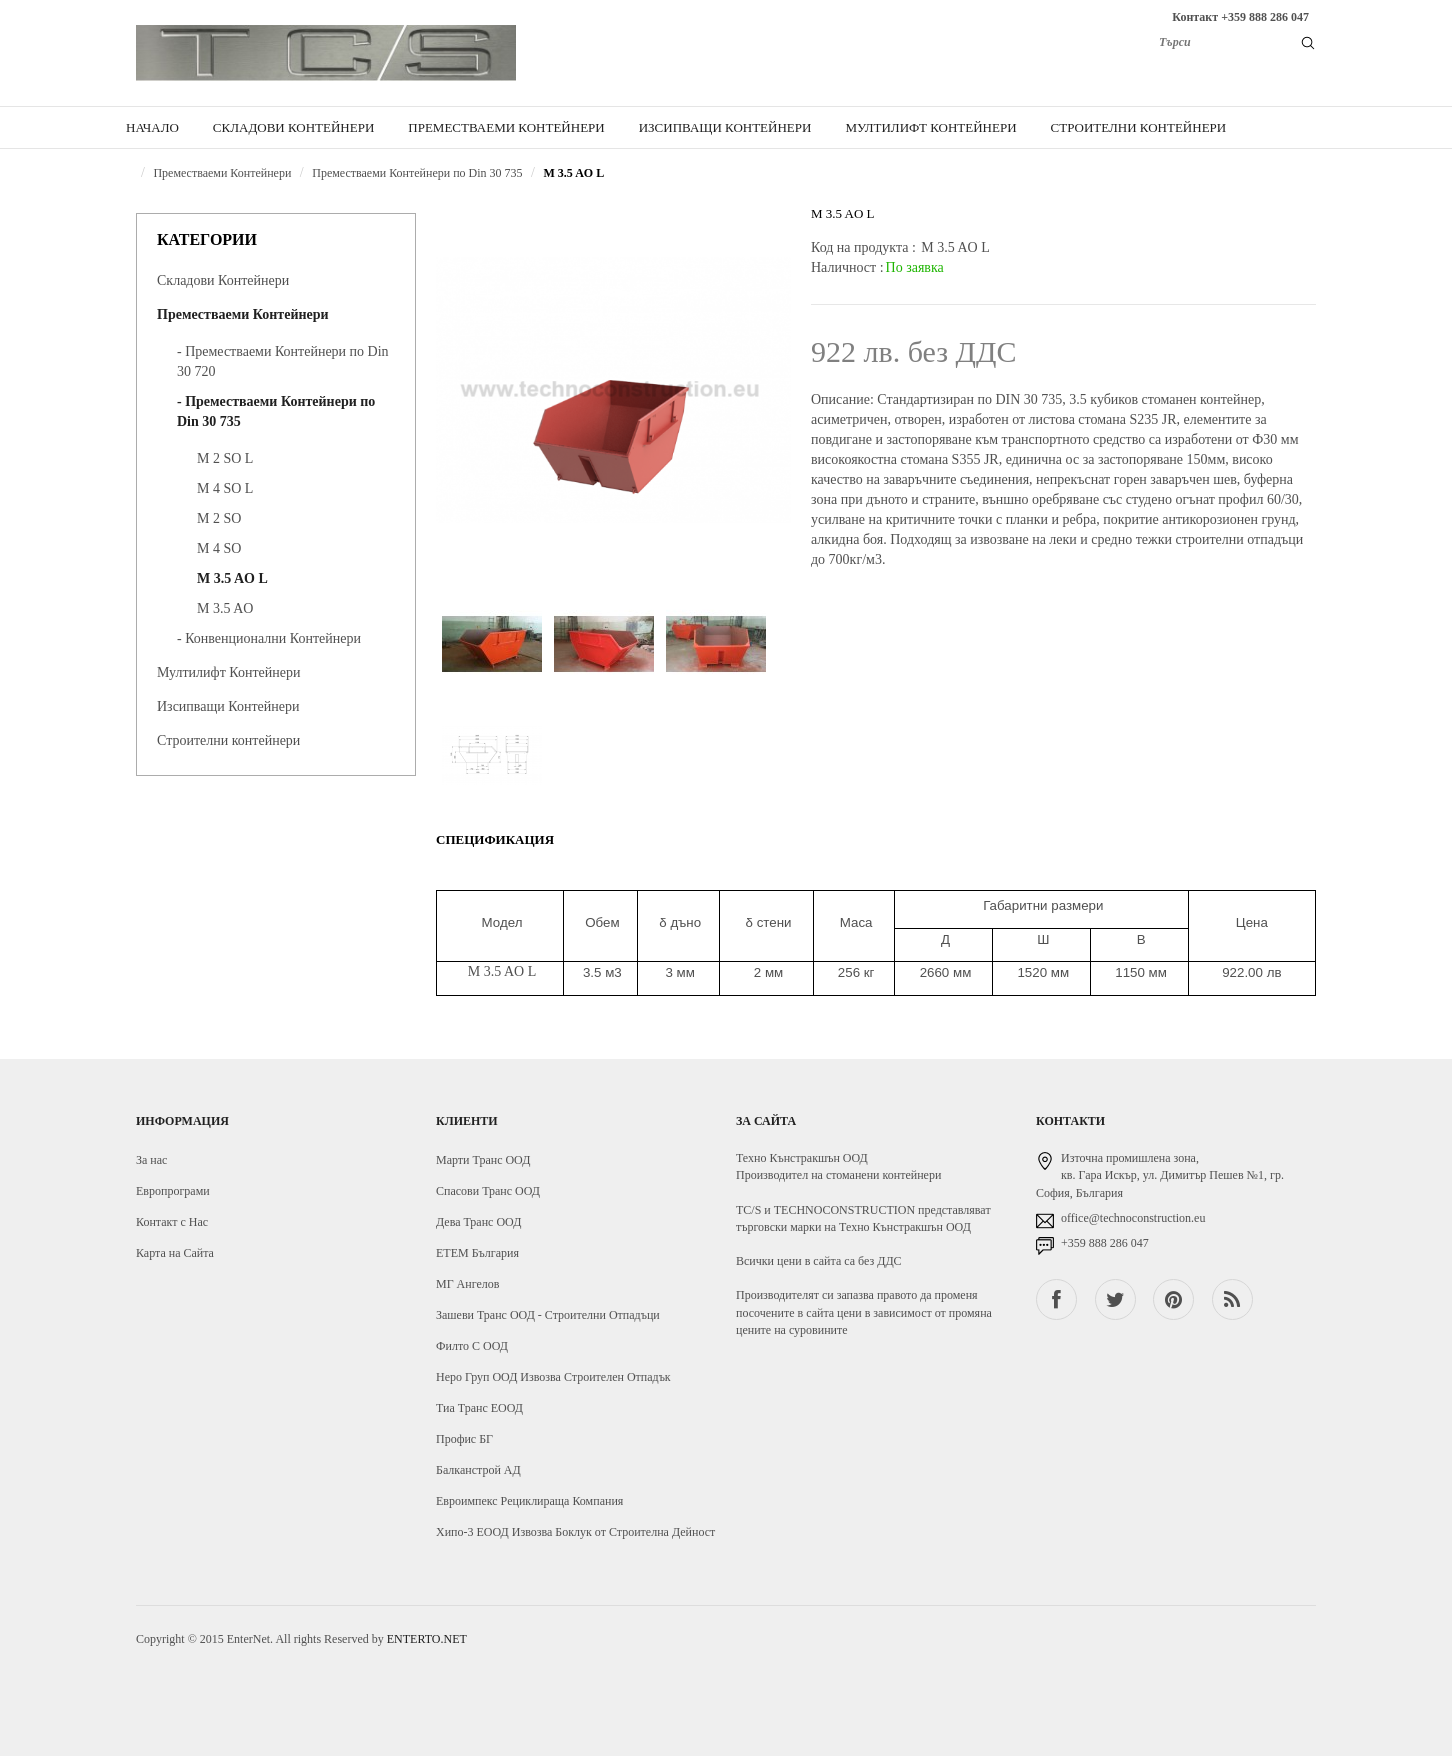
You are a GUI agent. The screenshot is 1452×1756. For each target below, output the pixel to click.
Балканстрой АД (478, 1470)
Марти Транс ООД (483, 1160)
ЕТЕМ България (477, 1253)
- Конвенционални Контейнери (269, 638)
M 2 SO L (225, 458)
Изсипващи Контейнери (228, 706)
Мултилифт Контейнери (228, 672)
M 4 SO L (225, 488)
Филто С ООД (472, 1346)
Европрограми (173, 1191)
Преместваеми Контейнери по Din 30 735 (417, 173)
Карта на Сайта (175, 1253)
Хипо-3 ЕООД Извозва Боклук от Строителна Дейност (575, 1532)
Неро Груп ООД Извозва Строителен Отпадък (553, 1377)
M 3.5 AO (225, 608)
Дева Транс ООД (478, 1222)
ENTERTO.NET (427, 1639)
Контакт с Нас (172, 1222)
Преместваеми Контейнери (222, 173)
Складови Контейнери (223, 280)
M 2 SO (219, 518)
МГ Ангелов (467, 1284)
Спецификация (495, 839)
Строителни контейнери (228, 740)
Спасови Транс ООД (488, 1191)
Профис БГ (464, 1439)
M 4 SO (219, 548)
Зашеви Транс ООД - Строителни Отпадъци (548, 1315)
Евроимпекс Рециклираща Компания (529, 1501)
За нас (151, 1160)
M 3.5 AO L (574, 173)
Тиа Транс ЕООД (479, 1408)
